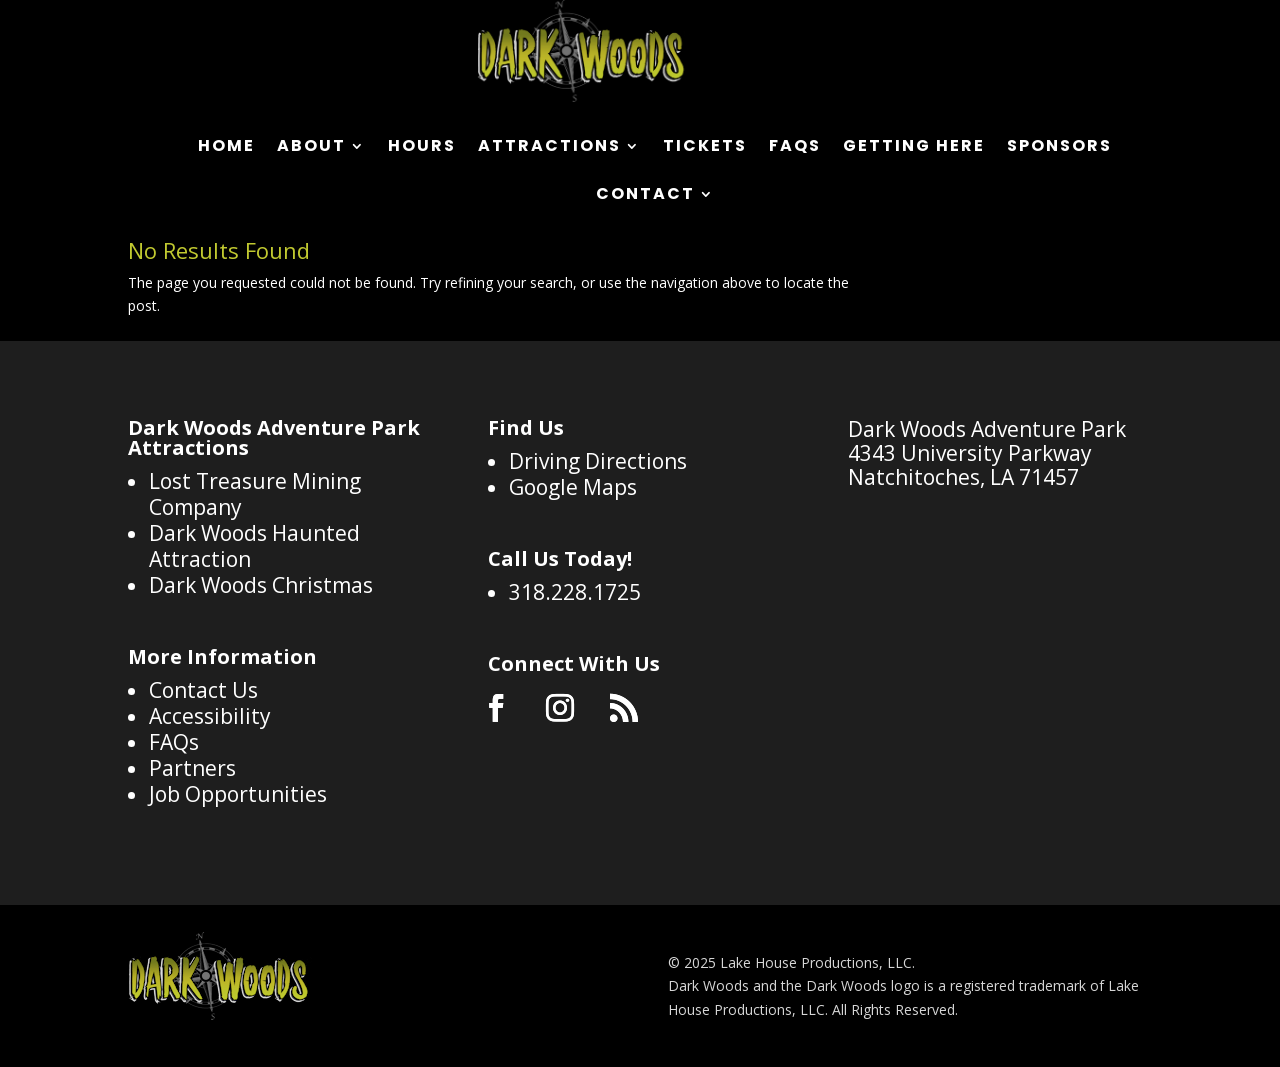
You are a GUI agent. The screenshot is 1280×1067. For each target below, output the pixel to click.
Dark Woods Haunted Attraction (254, 546)
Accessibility (210, 716)
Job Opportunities (238, 794)
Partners (192, 768)
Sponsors (1059, 148)
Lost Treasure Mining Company (255, 494)
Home (226, 148)
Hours (422, 148)
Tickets (705, 148)
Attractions (549, 148)
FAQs (795, 148)
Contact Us (203, 690)
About (311, 148)
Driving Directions (598, 461)
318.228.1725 (575, 592)
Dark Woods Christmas (261, 585)
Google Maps (573, 487)
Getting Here (914, 148)
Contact (645, 196)
